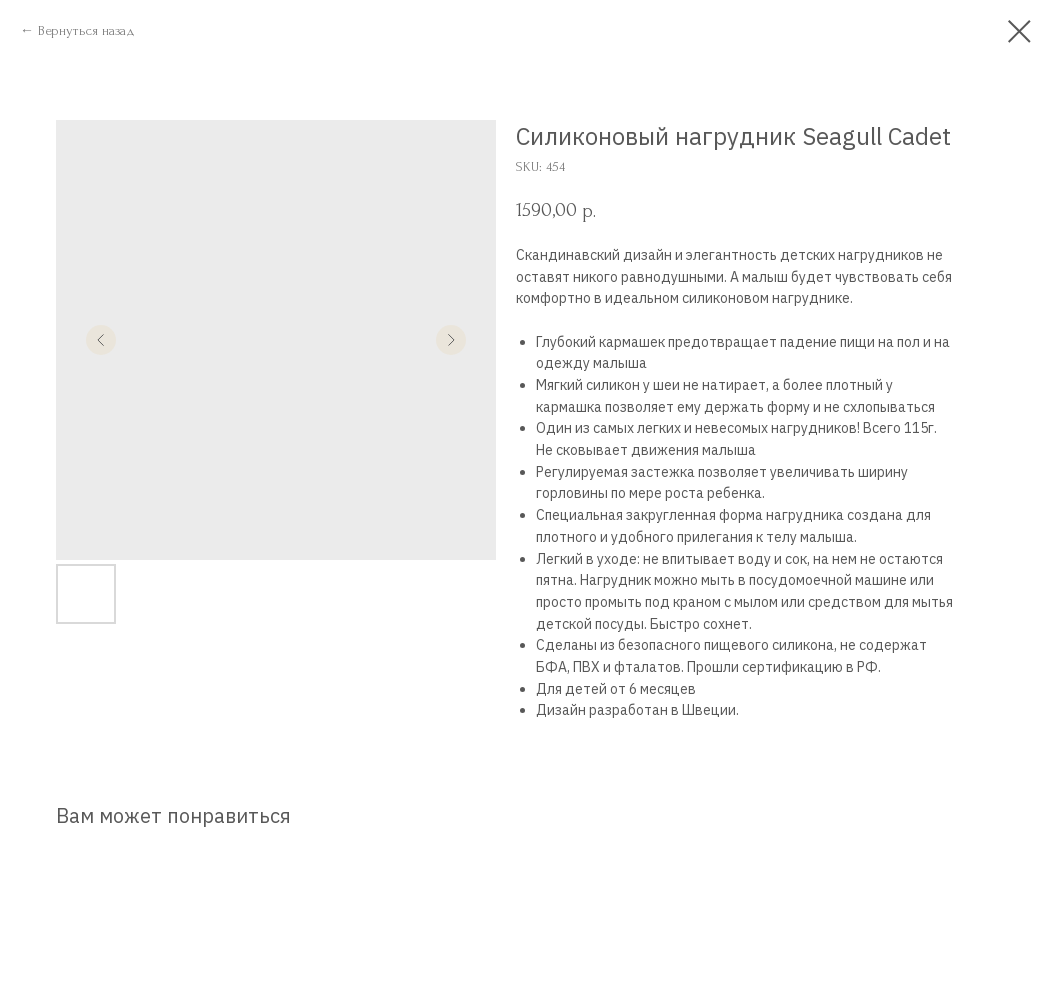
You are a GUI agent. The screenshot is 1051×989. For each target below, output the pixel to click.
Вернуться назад (86, 30)
